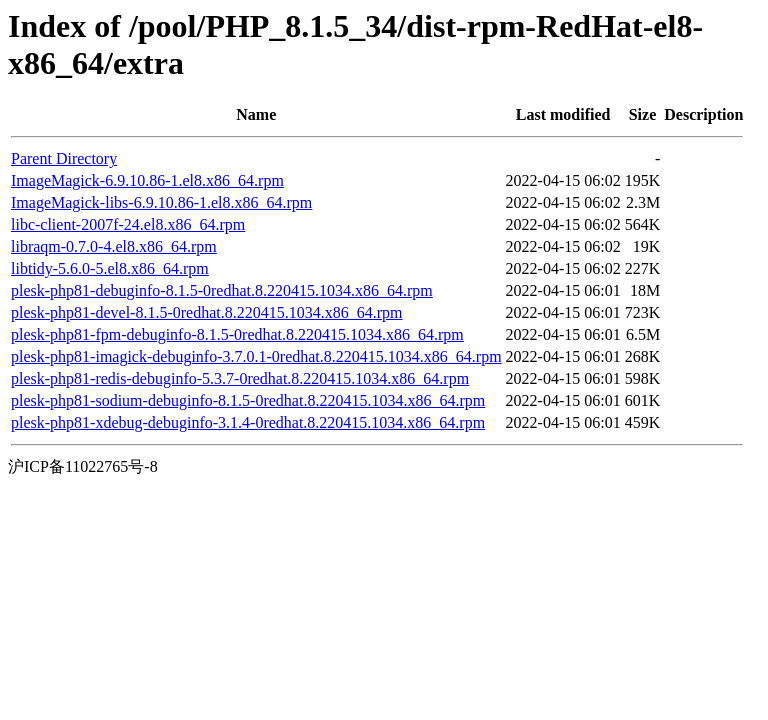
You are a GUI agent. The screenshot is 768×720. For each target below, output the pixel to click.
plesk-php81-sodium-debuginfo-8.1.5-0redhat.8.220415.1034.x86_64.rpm (248, 400)
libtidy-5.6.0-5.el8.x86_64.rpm (110, 268)
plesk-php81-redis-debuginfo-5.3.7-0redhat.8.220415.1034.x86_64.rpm (240, 378)
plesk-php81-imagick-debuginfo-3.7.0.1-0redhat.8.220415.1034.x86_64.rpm (256, 356)
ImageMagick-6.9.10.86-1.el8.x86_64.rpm (147, 180)
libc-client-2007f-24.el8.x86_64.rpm (128, 224)
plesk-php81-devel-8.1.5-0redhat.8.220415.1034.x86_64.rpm (206, 312)
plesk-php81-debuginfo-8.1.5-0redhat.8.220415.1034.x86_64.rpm (222, 290)
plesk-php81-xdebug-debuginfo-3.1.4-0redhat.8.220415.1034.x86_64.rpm (248, 422)
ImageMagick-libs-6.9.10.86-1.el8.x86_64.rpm (161, 202)
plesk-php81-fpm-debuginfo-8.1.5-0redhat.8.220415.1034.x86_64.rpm (237, 334)
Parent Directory (64, 158)
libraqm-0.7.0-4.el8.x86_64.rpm (114, 246)
